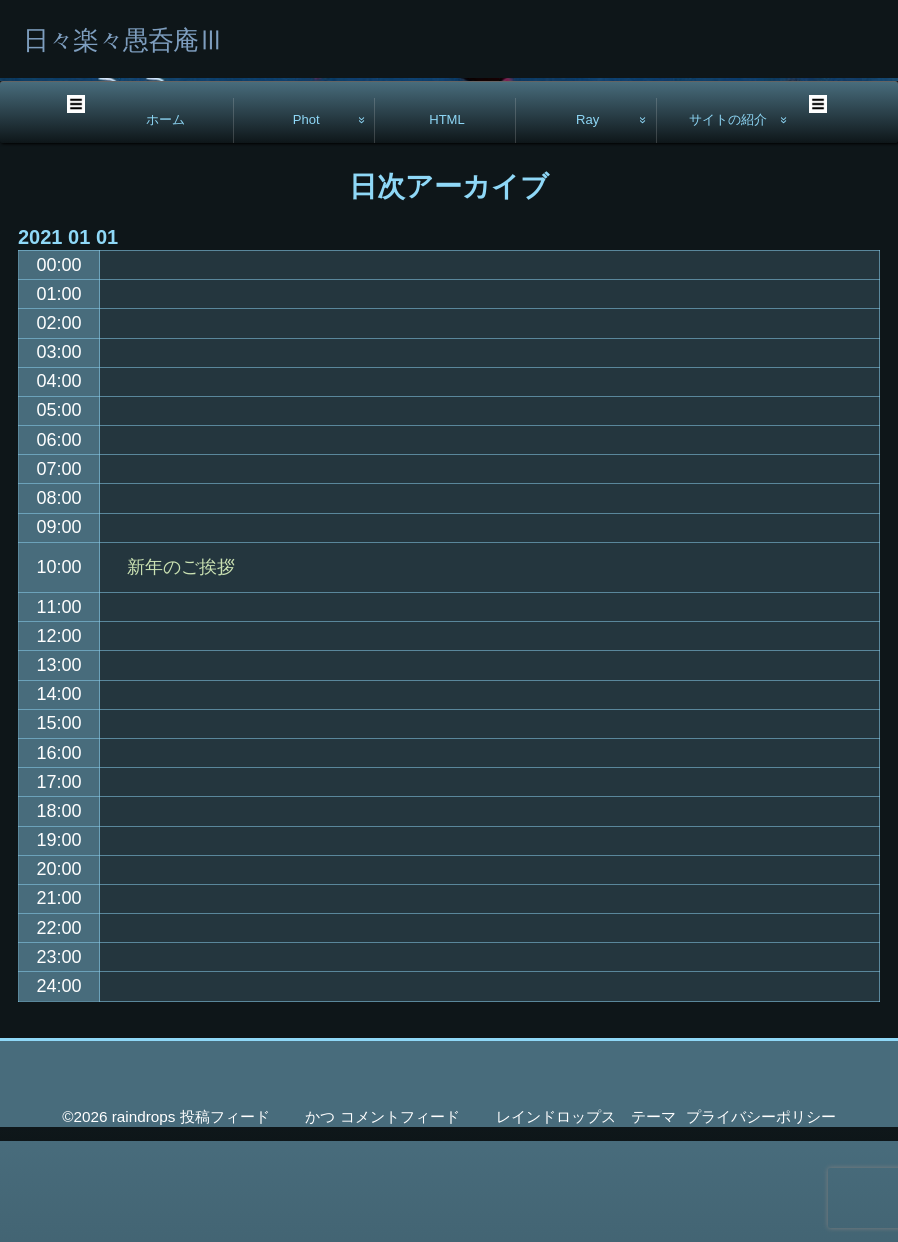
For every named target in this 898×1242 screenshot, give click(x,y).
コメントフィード (400, 1217)
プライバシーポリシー (761, 1217)
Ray (587, 220)
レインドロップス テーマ (586, 1217)
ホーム (165, 220)
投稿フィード (225, 1217)
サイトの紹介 (728, 220)
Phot (306, 220)
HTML (447, 220)
